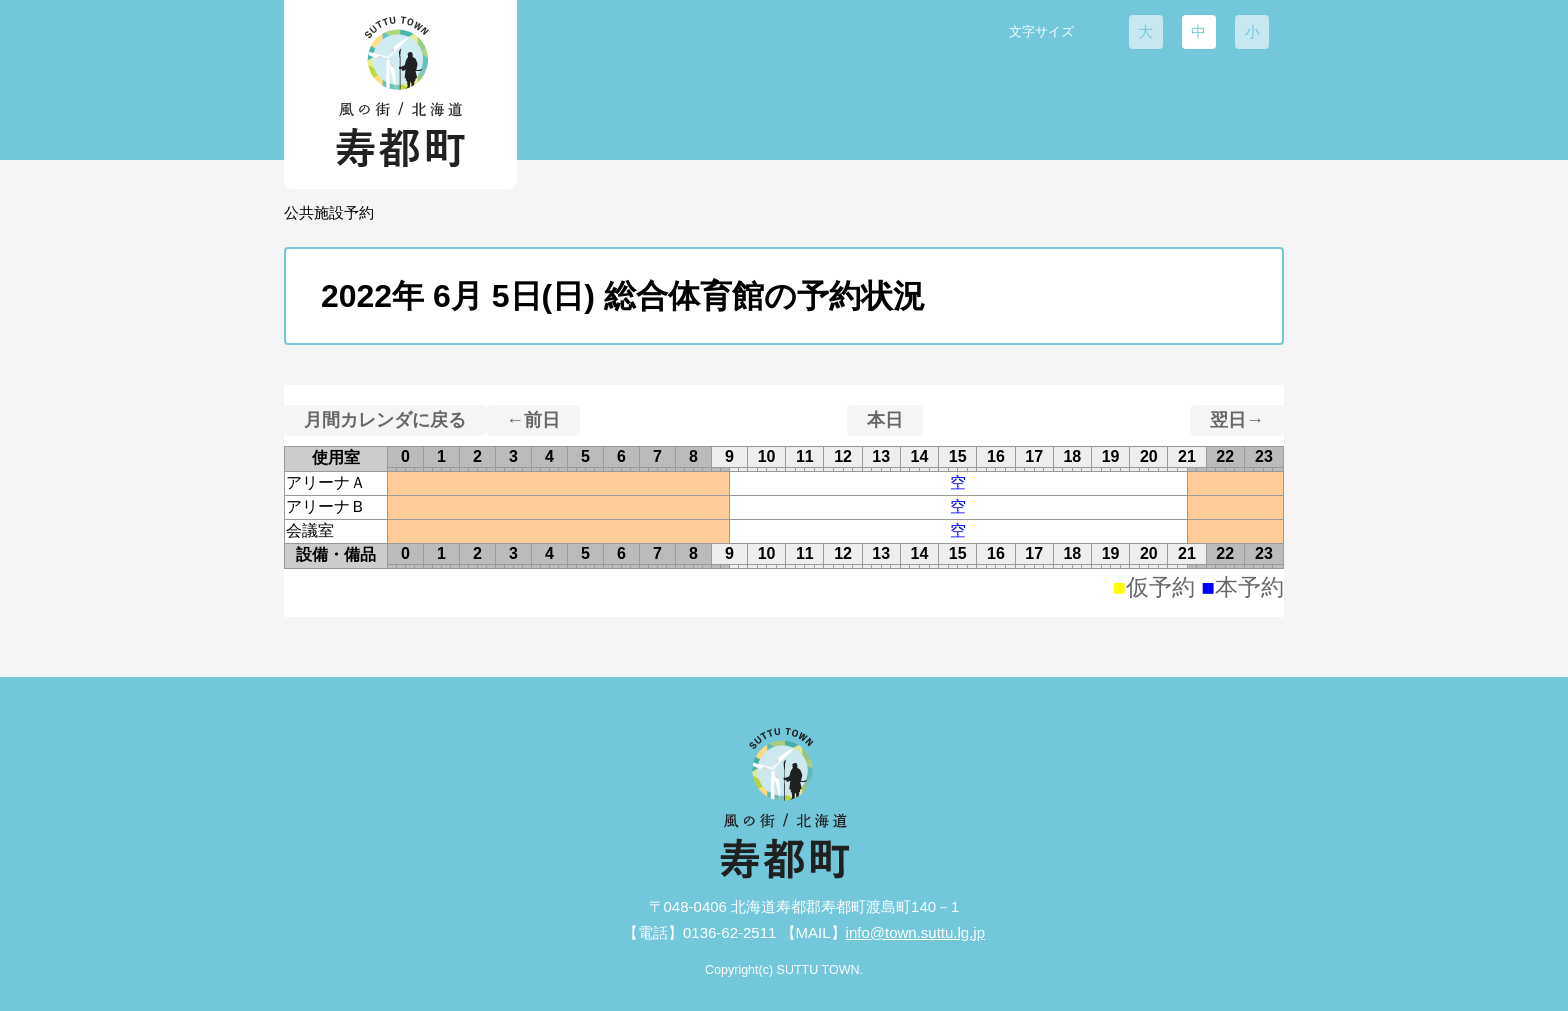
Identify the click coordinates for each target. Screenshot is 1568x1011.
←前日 (533, 420)
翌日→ (1237, 420)
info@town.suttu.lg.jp (915, 932)
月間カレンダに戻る (385, 420)
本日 (885, 420)
